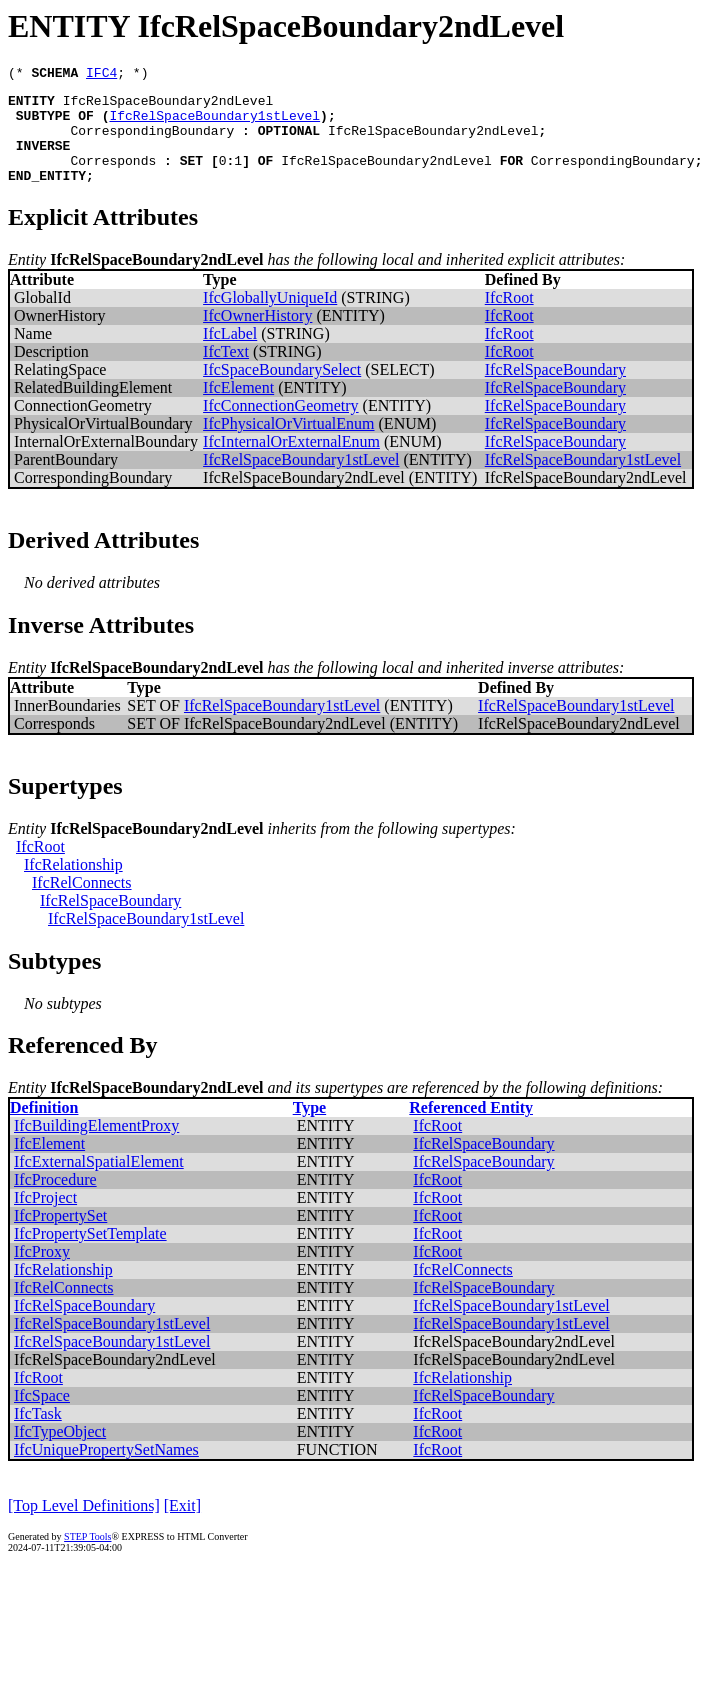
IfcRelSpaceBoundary (555, 390)
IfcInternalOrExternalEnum (291, 462)
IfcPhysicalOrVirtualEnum (288, 444)
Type (309, 1128)
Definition (44, 1128)
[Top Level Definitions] (84, 1526)
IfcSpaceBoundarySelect (282, 390)
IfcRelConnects (82, 903)
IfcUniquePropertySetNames (106, 1470)
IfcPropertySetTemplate (90, 1254)
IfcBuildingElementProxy (96, 1146)
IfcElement (238, 408)
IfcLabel (230, 354)
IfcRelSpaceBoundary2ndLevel (168, 106)
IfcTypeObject (60, 1452)
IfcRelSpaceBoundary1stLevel (214, 124)
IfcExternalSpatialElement (99, 1182)
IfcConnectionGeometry (281, 426)
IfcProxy (42, 1272)
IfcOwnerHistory (257, 336)
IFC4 (101, 75)
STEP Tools (87, 1557)
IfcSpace (42, 1416)
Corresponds (113, 178)
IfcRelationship (73, 885)
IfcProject (45, 1218)
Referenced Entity (471, 1128)
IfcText (226, 372)
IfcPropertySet (60, 1236)
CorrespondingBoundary (152, 142)
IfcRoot (509, 318)
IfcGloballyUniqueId (270, 318)
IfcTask (38, 1434)
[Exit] (182, 1526)
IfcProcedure (55, 1200)
